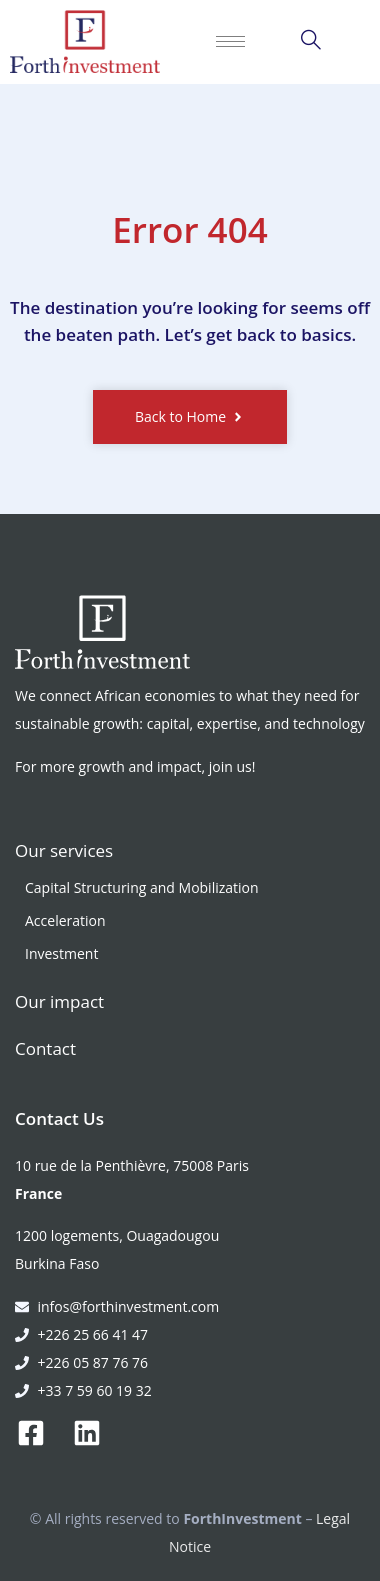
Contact (45, 1048)
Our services (64, 850)
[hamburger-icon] (230, 41)
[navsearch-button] (311, 42)
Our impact (59, 1001)
